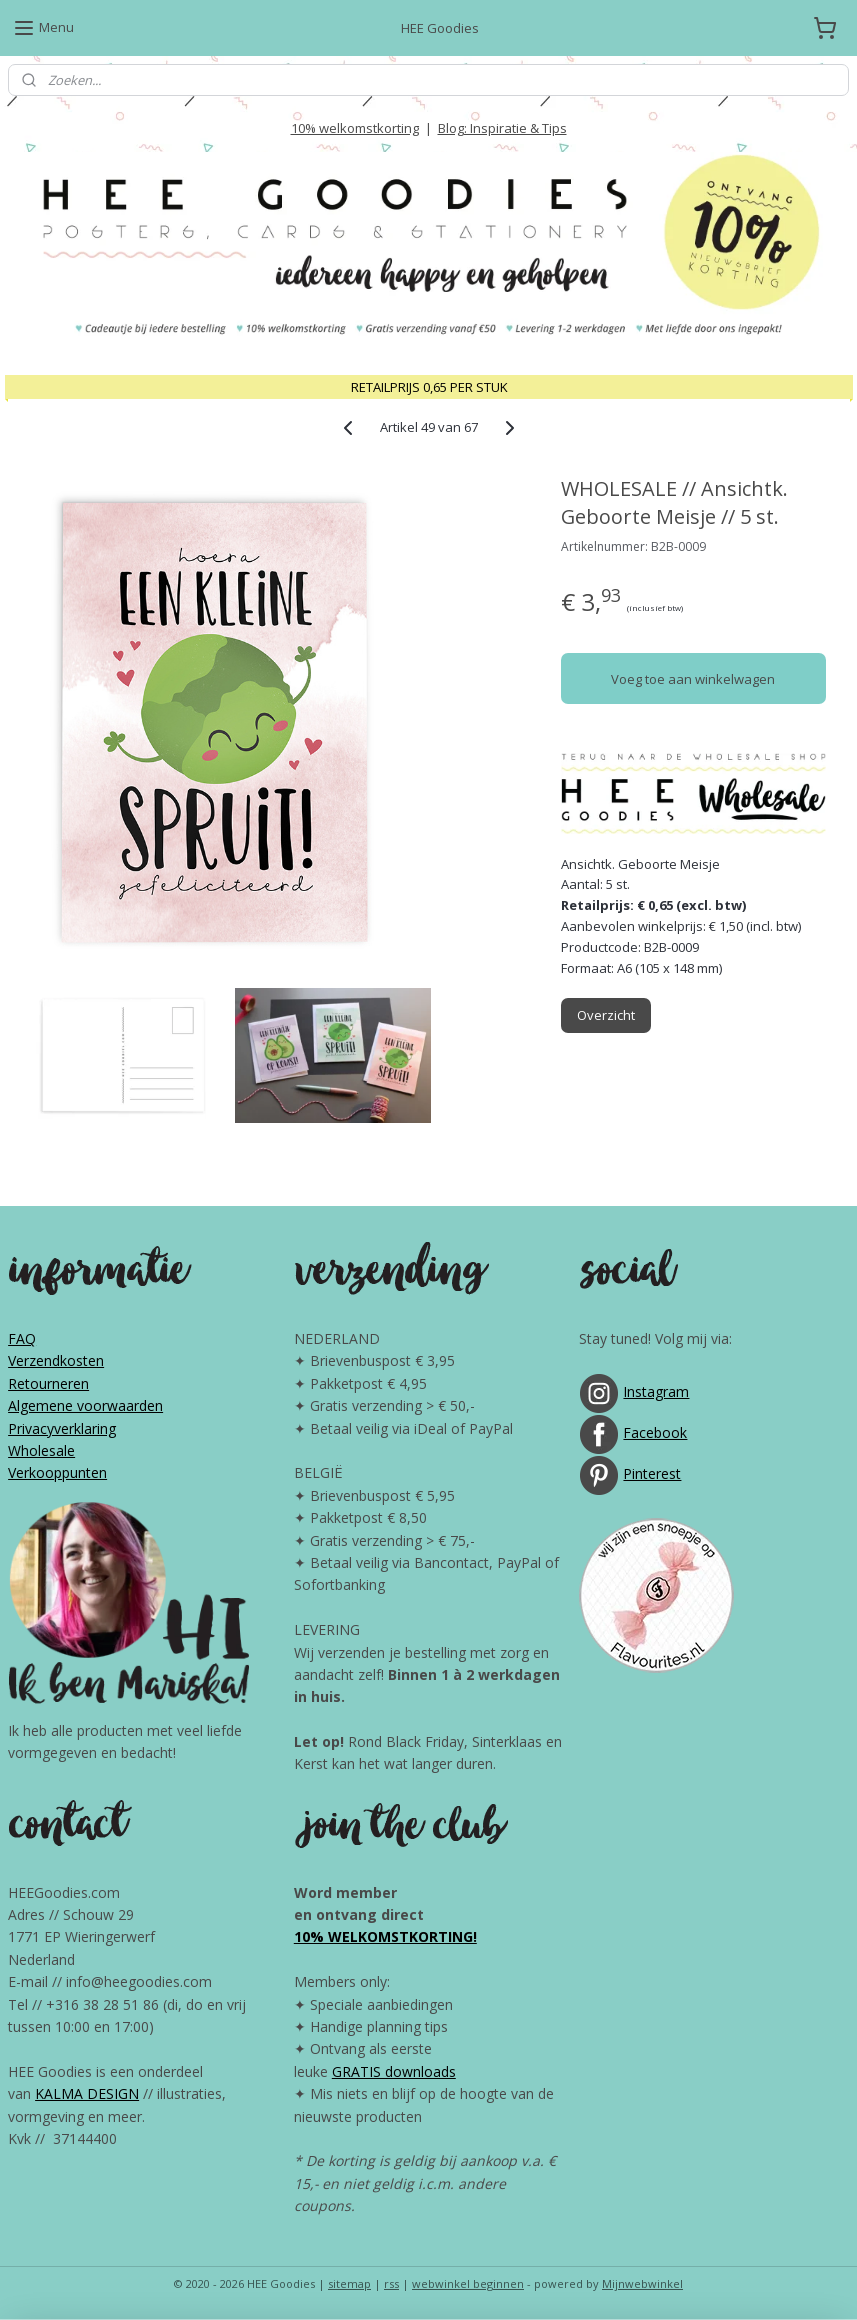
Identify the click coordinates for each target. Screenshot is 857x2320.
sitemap (349, 2283)
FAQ (22, 1338)
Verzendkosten (56, 1360)
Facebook (655, 1432)
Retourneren (48, 1383)
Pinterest (652, 1473)
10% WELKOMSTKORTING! (385, 1936)
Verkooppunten (57, 1472)
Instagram (656, 1391)
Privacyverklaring (62, 1428)
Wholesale (41, 1450)
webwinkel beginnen (468, 2283)
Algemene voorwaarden (85, 1405)
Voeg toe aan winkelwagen (693, 679)
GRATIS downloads (394, 2071)
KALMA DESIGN (87, 2093)
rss (391, 2283)
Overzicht (606, 1016)
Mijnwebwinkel (642, 2283)
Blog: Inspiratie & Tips (502, 128)
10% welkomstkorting (355, 128)
